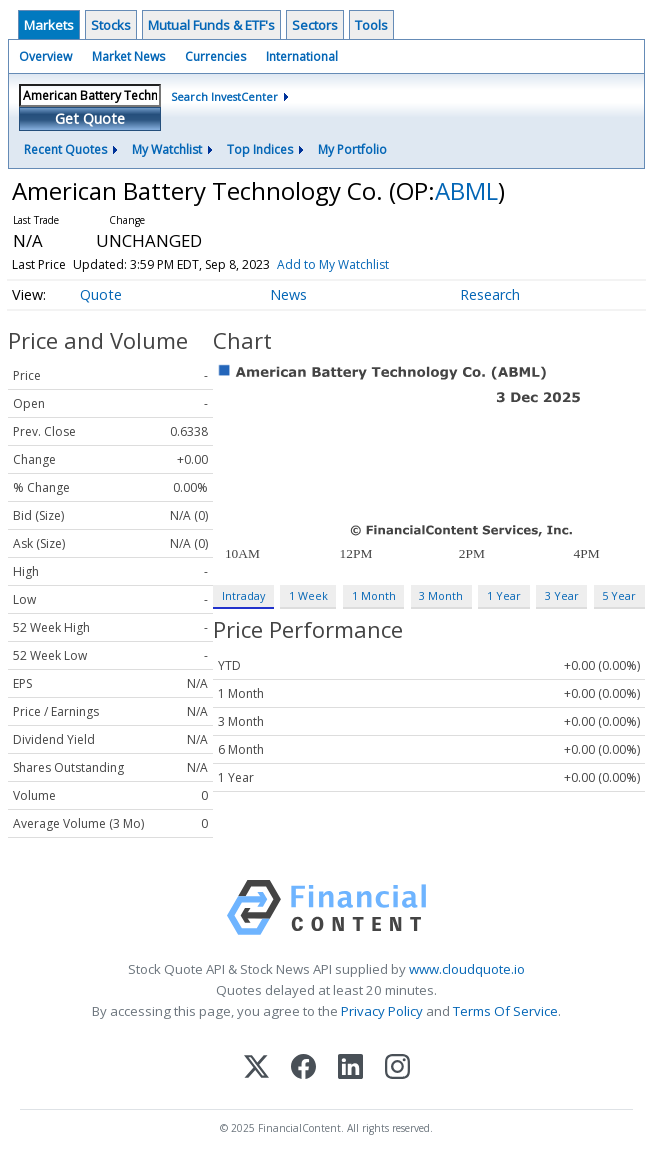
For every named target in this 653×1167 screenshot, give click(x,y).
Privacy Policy (382, 1011)
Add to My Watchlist (333, 264)
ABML (466, 190)
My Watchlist (167, 149)
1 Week (308, 595)
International (302, 56)
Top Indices (260, 149)
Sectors (315, 25)
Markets (49, 25)
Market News (128, 56)
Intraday (243, 595)
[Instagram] (397, 1068)
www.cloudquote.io (467, 969)
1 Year (504, 595)
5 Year (619, 595)
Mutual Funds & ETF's (211, 25)
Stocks (111, 25)
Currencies (215, 56)
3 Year (562, 595)
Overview (45, 56)
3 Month (441, 595)
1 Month (374, 595)
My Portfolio (352, 149)
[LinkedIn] (350, 1068)
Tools (371, 25)
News (288, 294)
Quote (101, 294)
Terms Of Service (505, 1011)
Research (490, 294)
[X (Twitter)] (256, 1068)
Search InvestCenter (224, 96)
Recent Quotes (65, 149)
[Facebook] (303, 1068)
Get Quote (90, 118)
